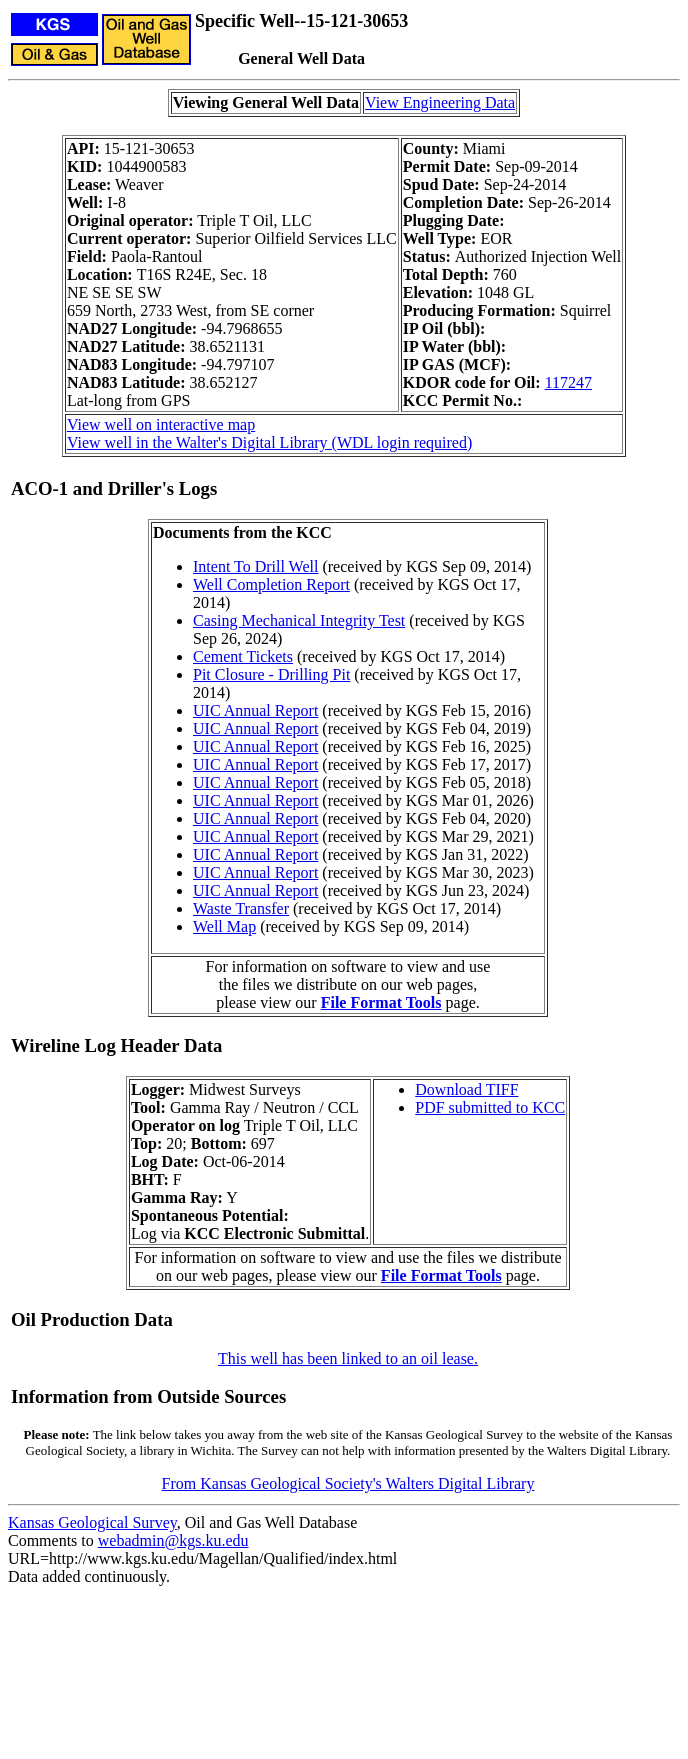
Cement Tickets (243, 656)
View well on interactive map (161, 424)
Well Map (224, 926)
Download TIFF (466, 1089)
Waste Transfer (241, 908)
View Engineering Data (440, 102)
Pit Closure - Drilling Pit (271, 674)
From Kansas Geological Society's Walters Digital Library (348, 1483)
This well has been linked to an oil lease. (348, 1358)
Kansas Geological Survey (92, 1522)
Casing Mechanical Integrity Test (299, 620)
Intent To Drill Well (255, 566)
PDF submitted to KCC (490, 1107)
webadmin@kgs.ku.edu (173, 1540)
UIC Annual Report (255, 710)
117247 (568, 382)
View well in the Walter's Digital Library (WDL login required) (269, 442)
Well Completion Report (271, 584)
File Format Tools (381, 1002)
